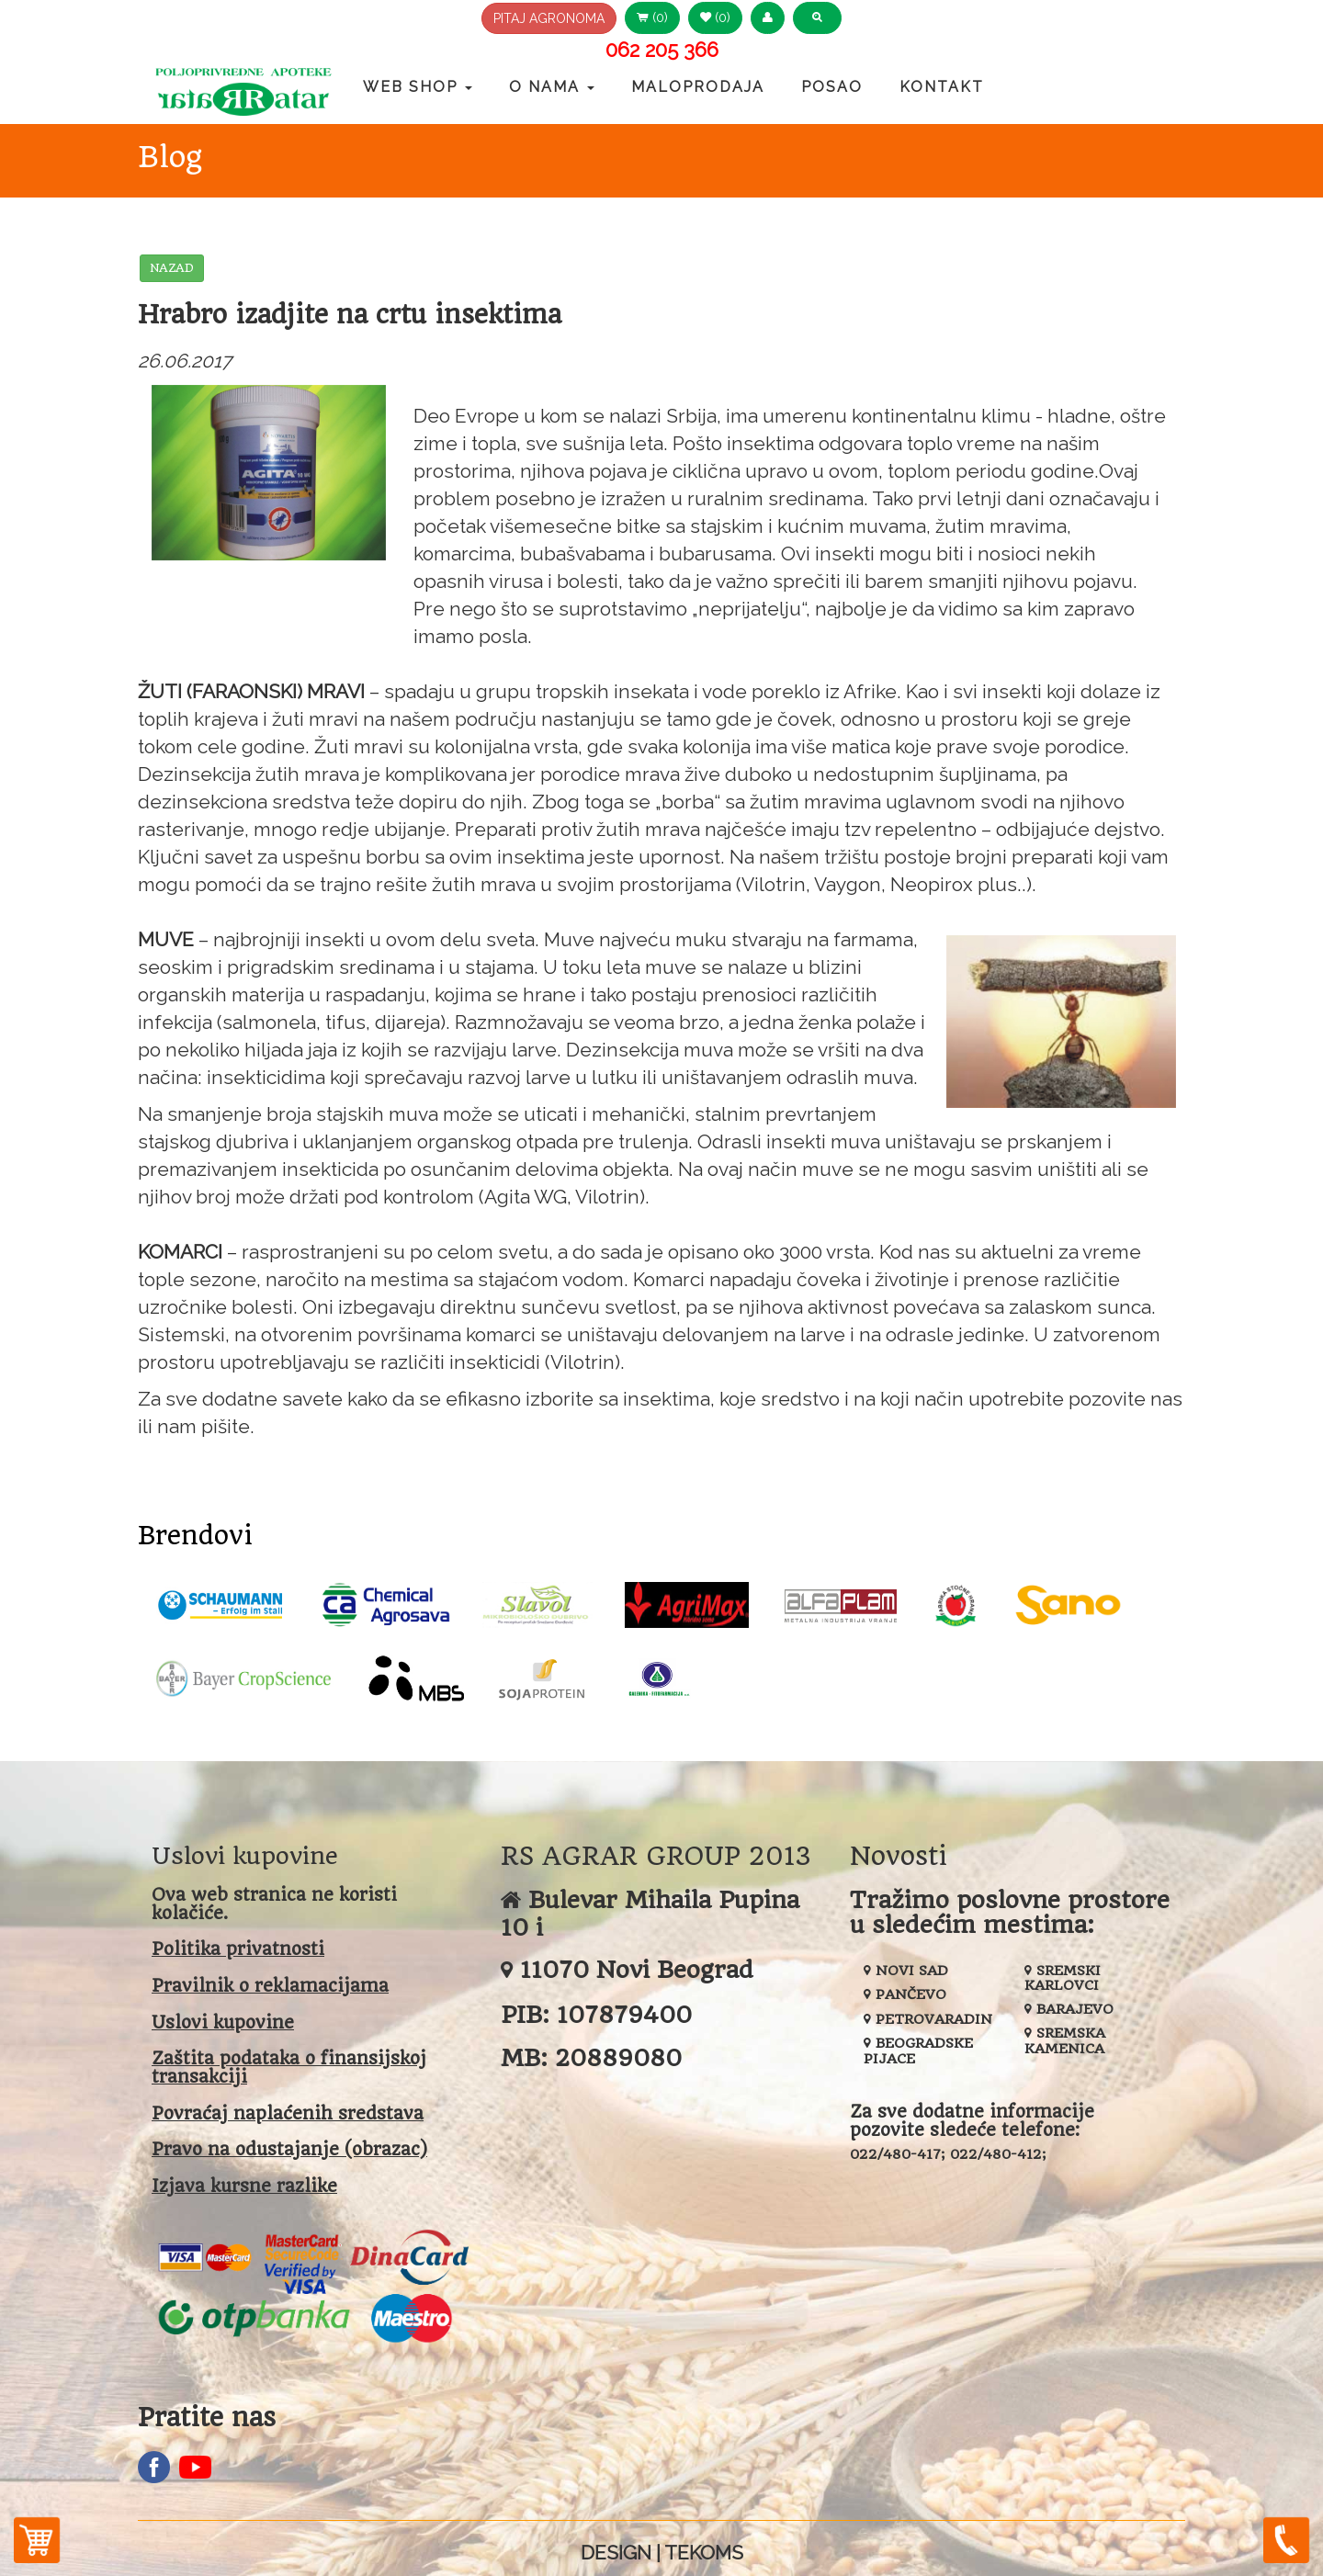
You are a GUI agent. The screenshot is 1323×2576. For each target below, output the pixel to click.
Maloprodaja (697, 87)
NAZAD (172, 268)
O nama (551, 87)
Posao (832, 87)
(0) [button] (652, 17)
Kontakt (941, 87)
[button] (768, 18)
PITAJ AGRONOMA (549, 18)
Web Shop (417, 87)
